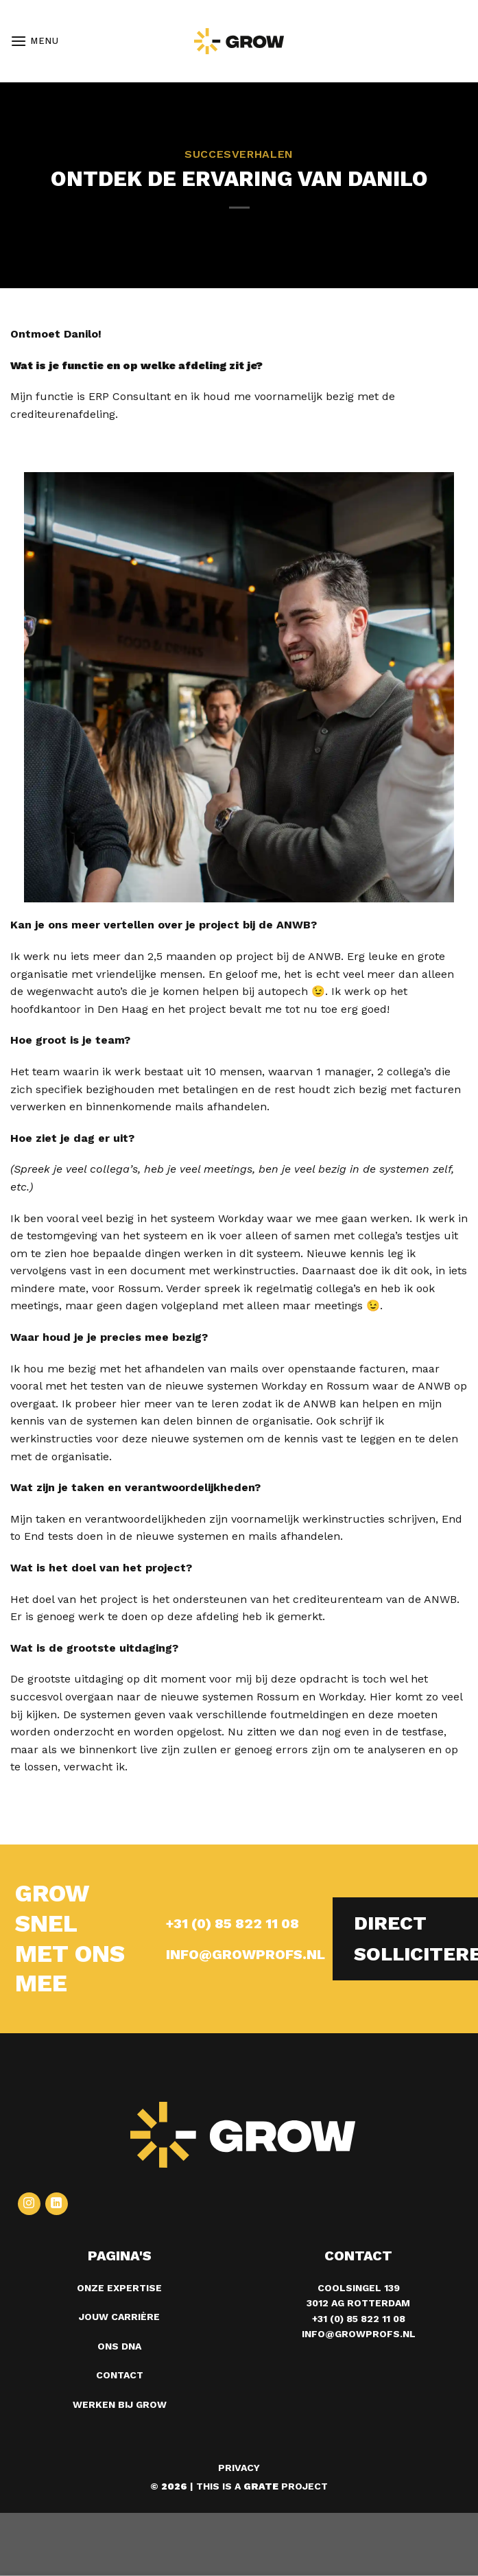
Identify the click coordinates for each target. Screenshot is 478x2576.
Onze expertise (119, 2287)
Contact (119, 2374)
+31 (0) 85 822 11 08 (232, 1923)
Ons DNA (119, 2346)
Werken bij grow (120, 2404)
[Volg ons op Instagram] (29, 2203)
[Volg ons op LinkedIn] (56, 2203)
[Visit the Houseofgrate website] (260, 2486)
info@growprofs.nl (359, 2333)
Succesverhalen (239, 154)
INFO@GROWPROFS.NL (245, 1954)
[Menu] (34, 41)
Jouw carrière (119, 2316)
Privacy (239, 2467)
